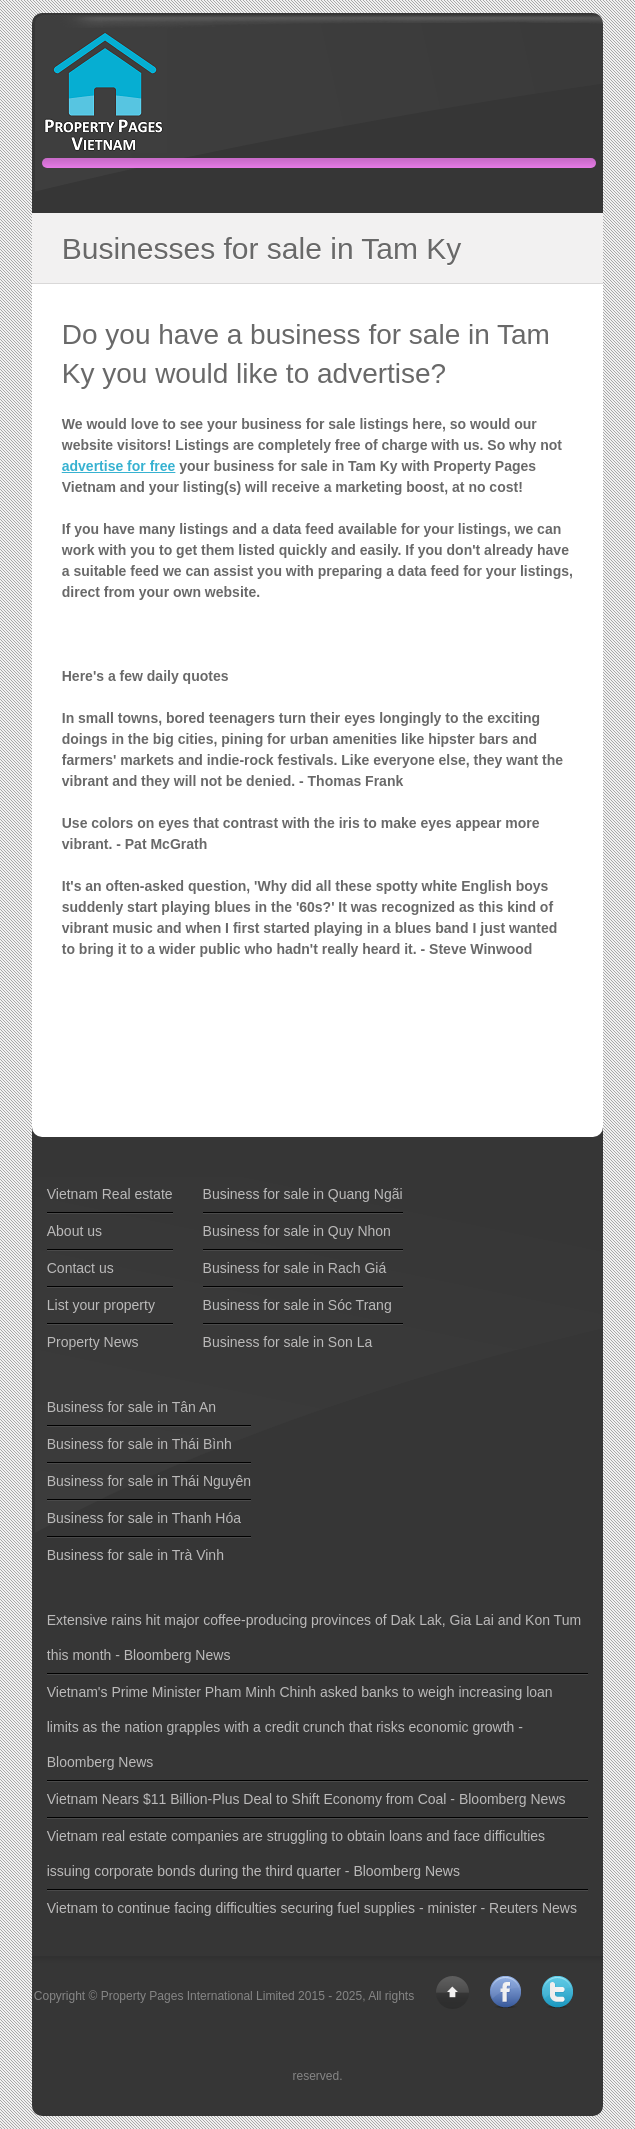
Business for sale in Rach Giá (295, 1268)
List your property (101, 1305)
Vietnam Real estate (110, 1194)
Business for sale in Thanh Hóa (144, 1518)
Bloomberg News (177, 1655)
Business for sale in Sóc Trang (297, 1305)
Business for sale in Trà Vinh (135, 1555)
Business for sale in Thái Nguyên (149, 1481)
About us (74, 1231)
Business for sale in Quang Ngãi (303, 1194)
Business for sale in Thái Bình (139, 1444)
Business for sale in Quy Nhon (297, 1231)
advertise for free (119, 466)
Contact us (80, 1268)
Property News (93, 1342)
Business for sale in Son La (288, 1342)
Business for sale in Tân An (131, 1407)
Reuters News (533, 1908)
